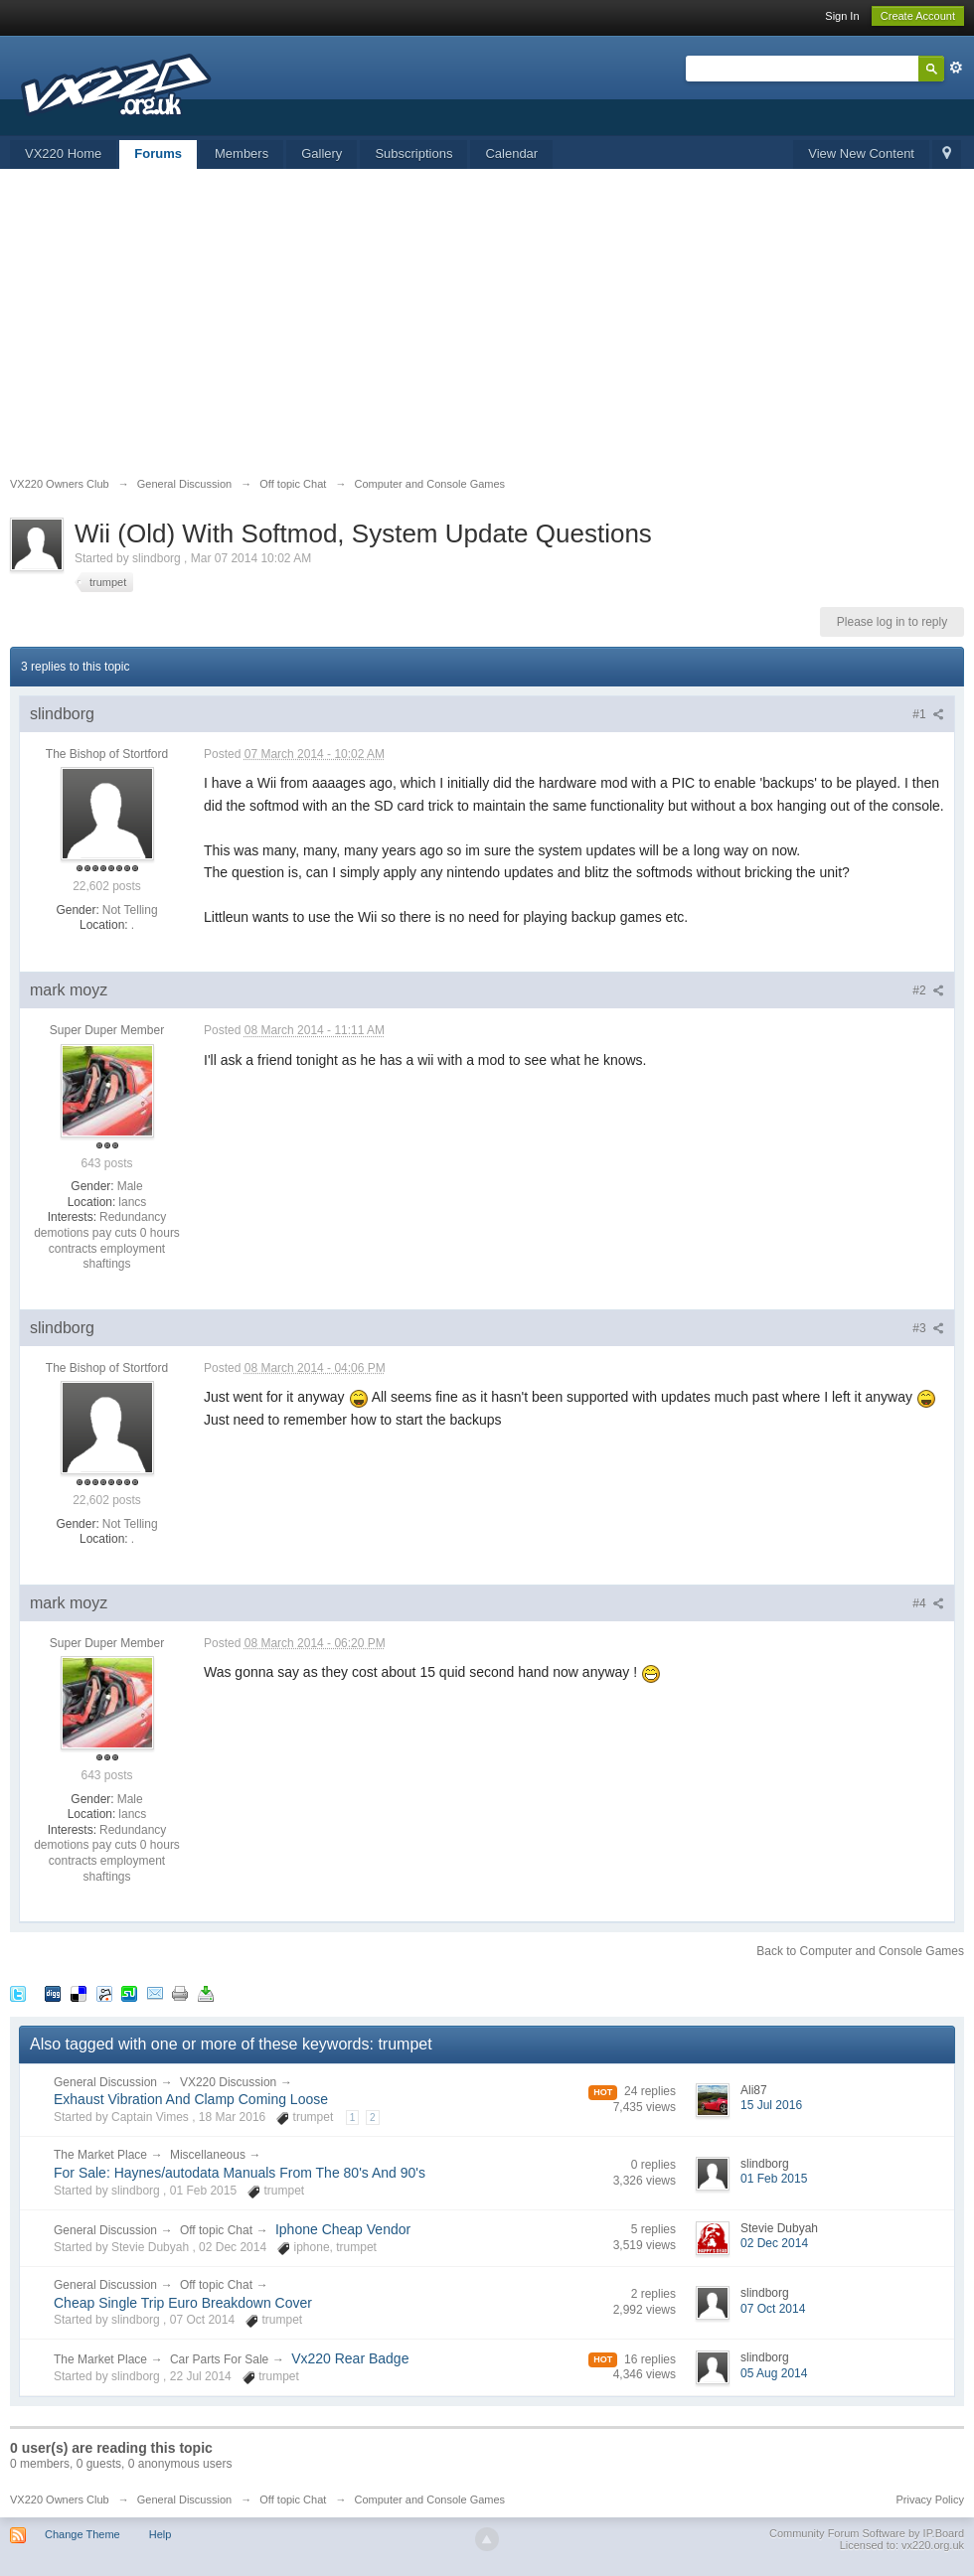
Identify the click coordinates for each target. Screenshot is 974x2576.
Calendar (511, 153)
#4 (928, 1603)
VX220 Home (63, 153)
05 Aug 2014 (773, 2373)
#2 (928, 990)
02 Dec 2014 (774, 2243)
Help (160, 2534)
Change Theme (82, 2534)
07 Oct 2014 (772, 2309)
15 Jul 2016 (771, 2105)
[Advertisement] (487, 328)
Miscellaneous (207, 2155)
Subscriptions (413, 153)
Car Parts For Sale (219, 2359)
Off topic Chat (216, 2230)
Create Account (918, 16)
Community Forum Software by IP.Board (866, 2533)
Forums (158, 153)
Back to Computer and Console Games (860, 1951)
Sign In (842, 16)
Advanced (956, 68)
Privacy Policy (930, 2499)
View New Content (861, 153)
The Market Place (100, 2155)
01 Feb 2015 (773, 2179)
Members (241, 153)
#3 (928, 1328)
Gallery (321, 153)
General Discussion (105, 2082)
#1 (928, 714)
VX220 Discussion (228, 2082)
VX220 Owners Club (59, 2499)
